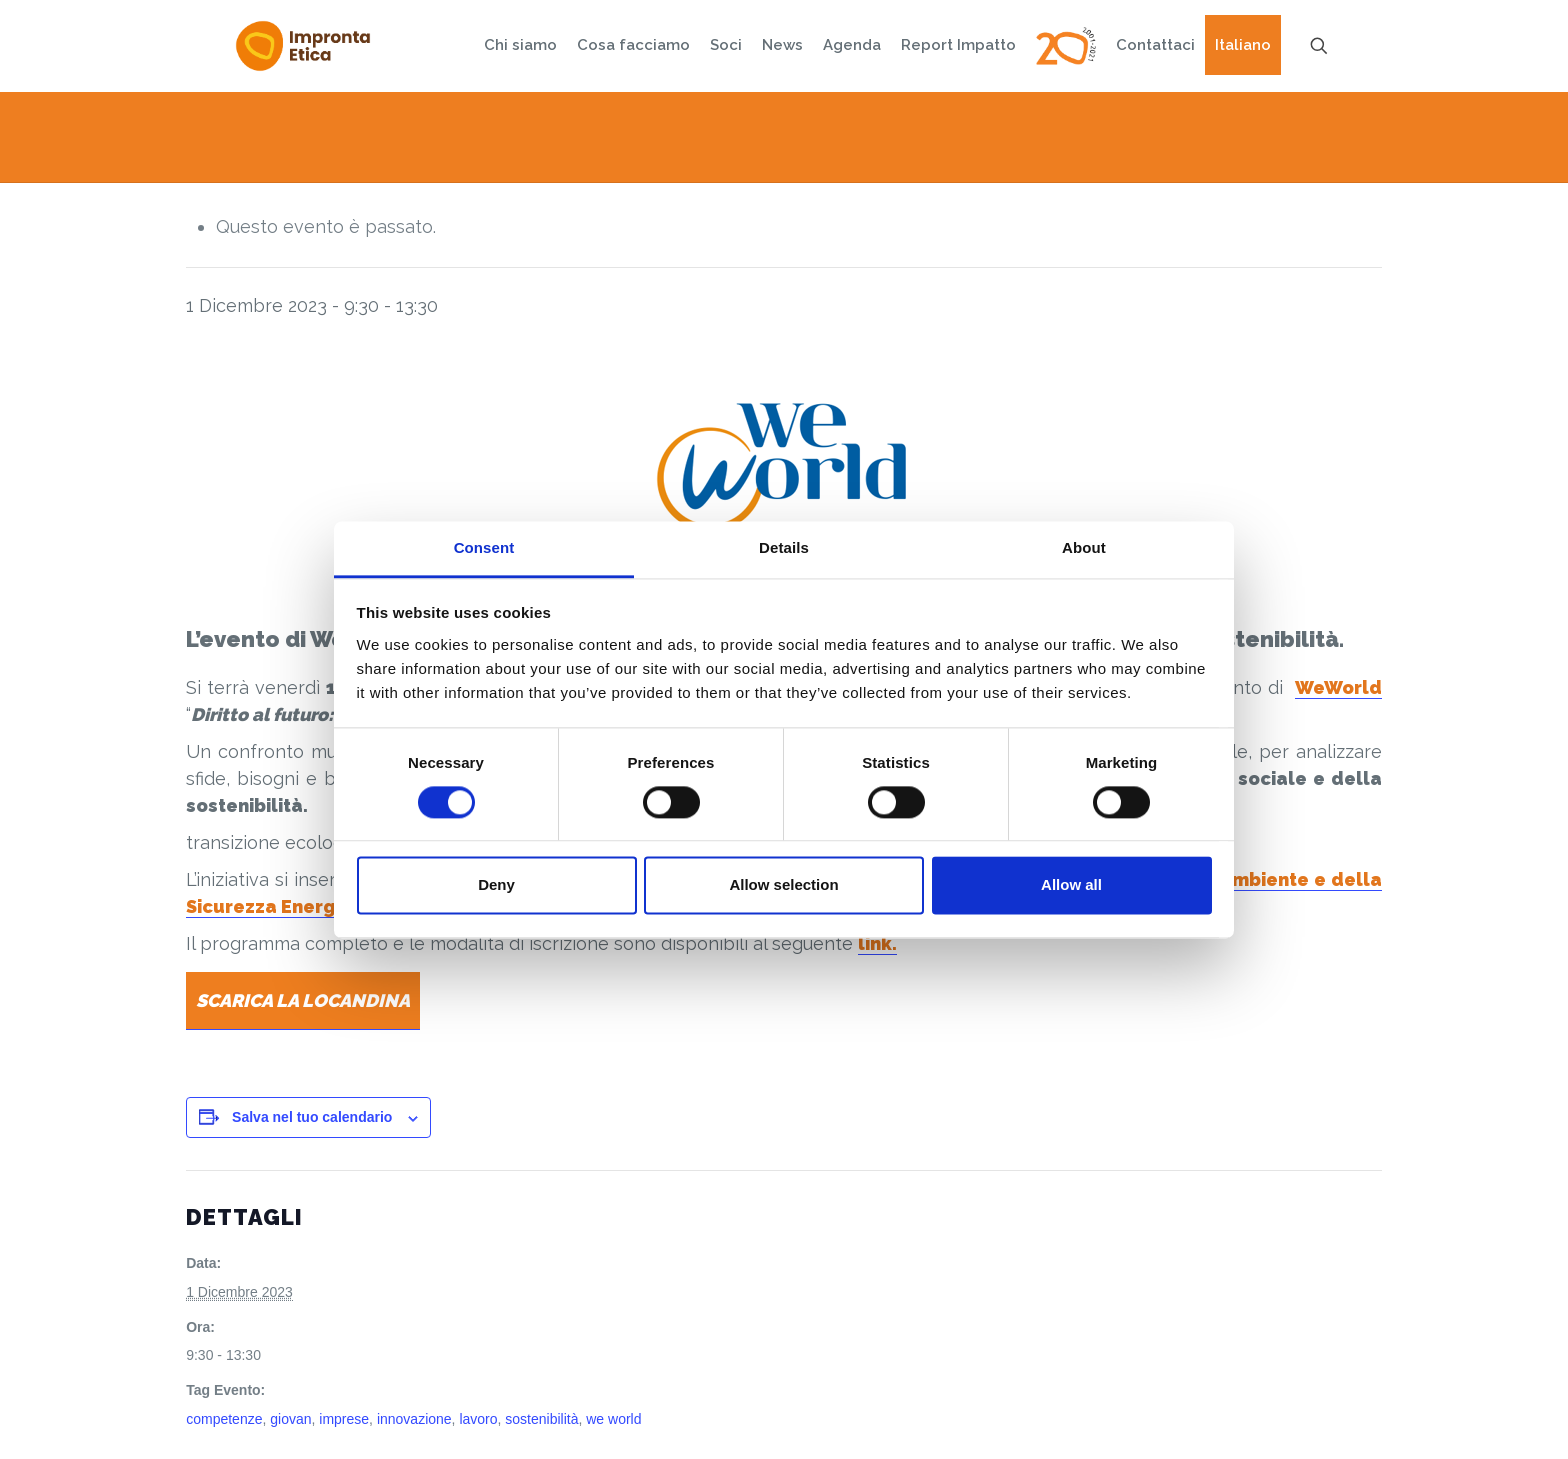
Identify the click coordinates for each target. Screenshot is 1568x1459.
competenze (224, 1419)
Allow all (1071, 885)
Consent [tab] (484, 547)
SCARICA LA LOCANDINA (303, 1000)
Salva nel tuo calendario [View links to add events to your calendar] (312, 1117)
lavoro (478, 1419)
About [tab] (1084, 547)
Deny (496, 885)
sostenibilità (541, 1419)
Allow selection (783, 885)
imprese (344, 1419)
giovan (290, 1419)
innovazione (414, 1419)
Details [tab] (784, 547)
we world (613, 1419)
